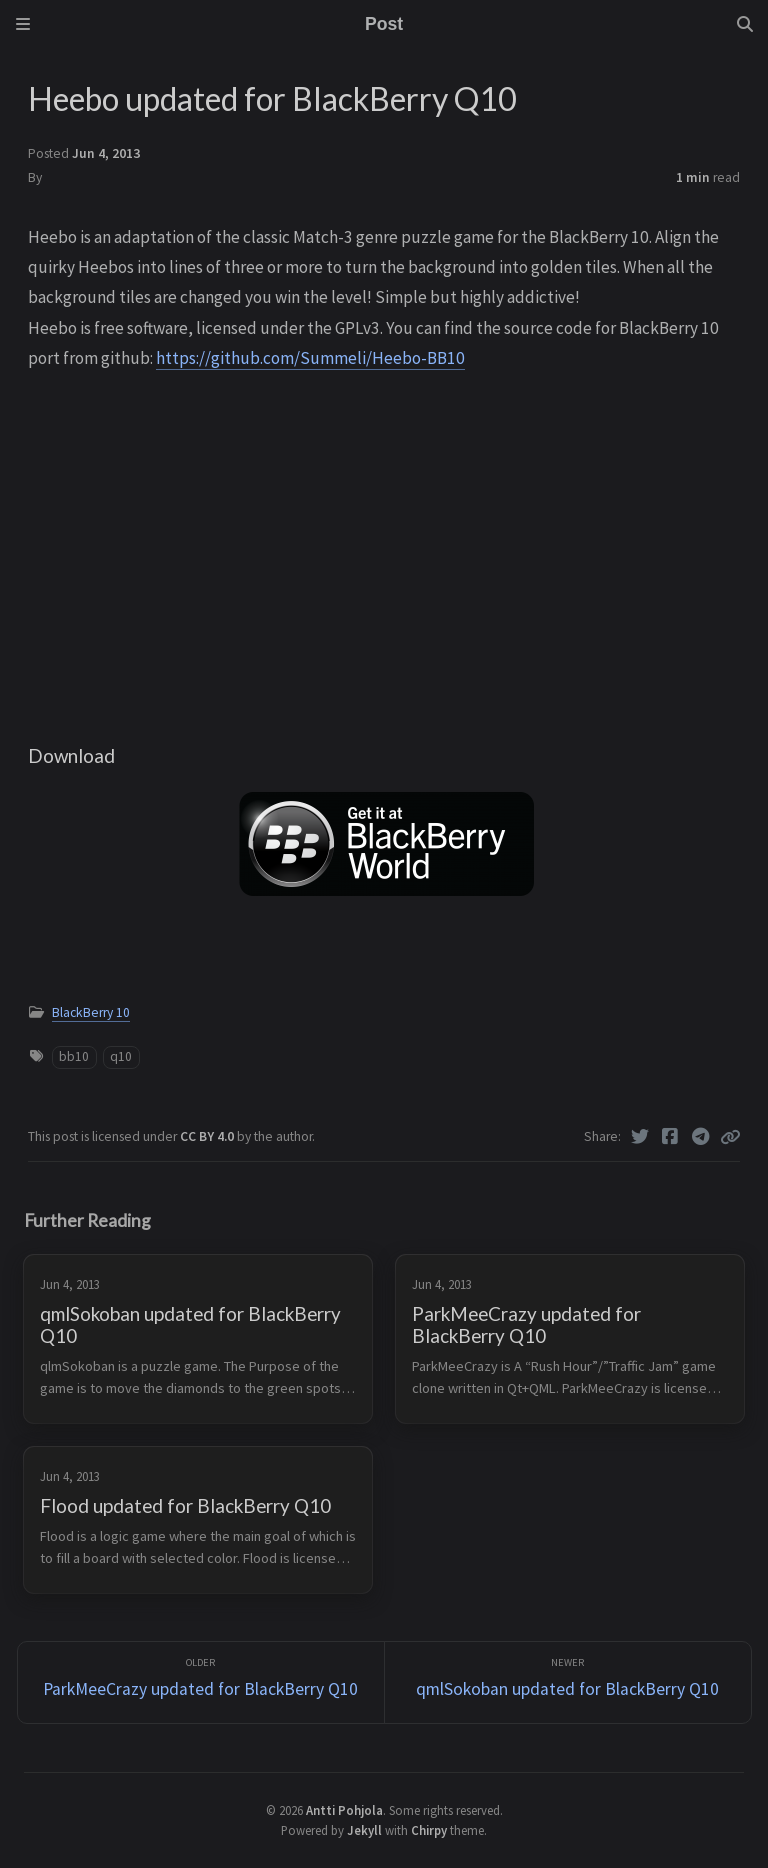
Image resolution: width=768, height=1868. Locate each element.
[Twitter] (640, 1137)
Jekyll (364, 1830)
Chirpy (429, 1830)
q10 (121, 1056)
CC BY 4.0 (208, 1136)
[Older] (201, 1682)
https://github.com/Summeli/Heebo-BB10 (310, 358)
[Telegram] (701, 1137)
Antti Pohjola (344, 1810)
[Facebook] (670, 1137)
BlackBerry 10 (91, 1012)
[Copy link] (730, 1137)
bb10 (74, 1056)
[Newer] (568, 1682)
